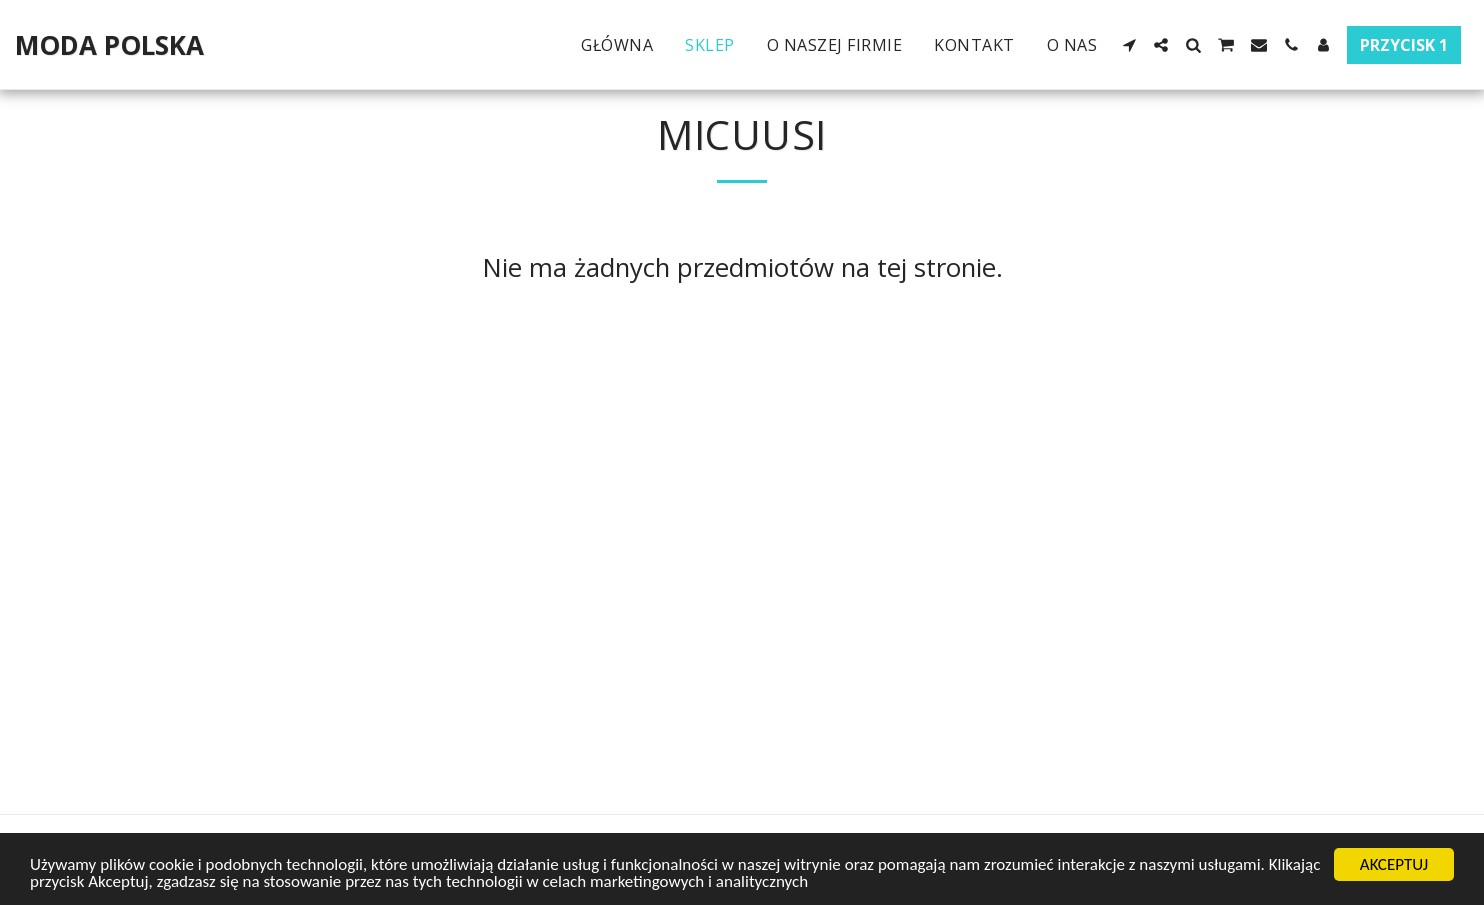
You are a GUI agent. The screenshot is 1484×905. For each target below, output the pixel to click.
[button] (1129, 45)
